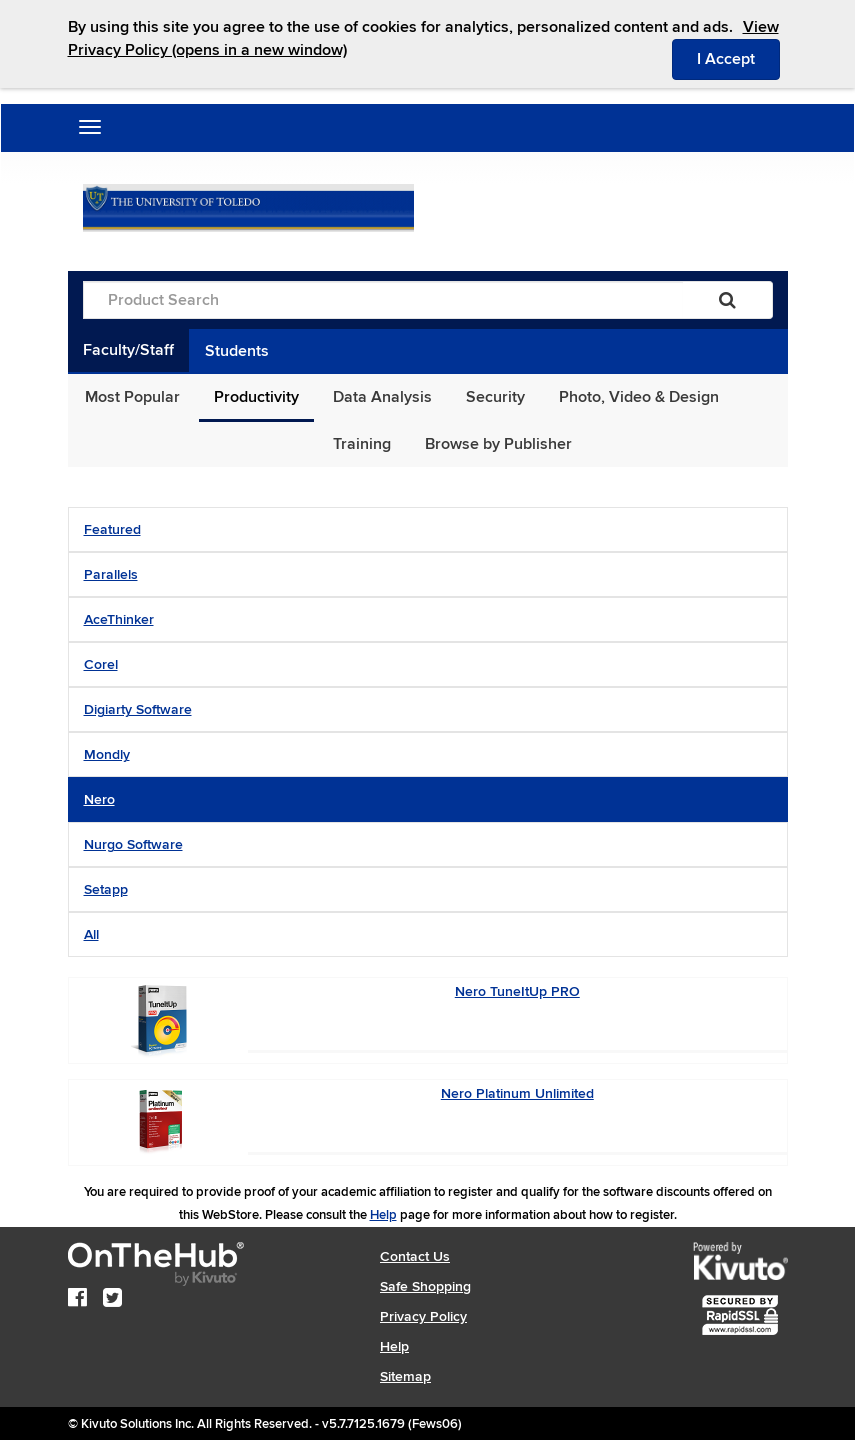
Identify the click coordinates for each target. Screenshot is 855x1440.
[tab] (428, 529)
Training (362, 444)
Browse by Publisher (498, 444)
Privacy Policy (423, 1316)
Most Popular (132, 397)
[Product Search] (383, 300)
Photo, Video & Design (639, 397)
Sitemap (405, 1376)
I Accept (738, 58)
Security (495, 397)
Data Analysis (382, 397)
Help (383, 1215)
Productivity (256, 397)
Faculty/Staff (128, 350)
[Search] (727, 300)
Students (237, 351)
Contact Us (415, 1256)
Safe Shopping (425, 1286)
